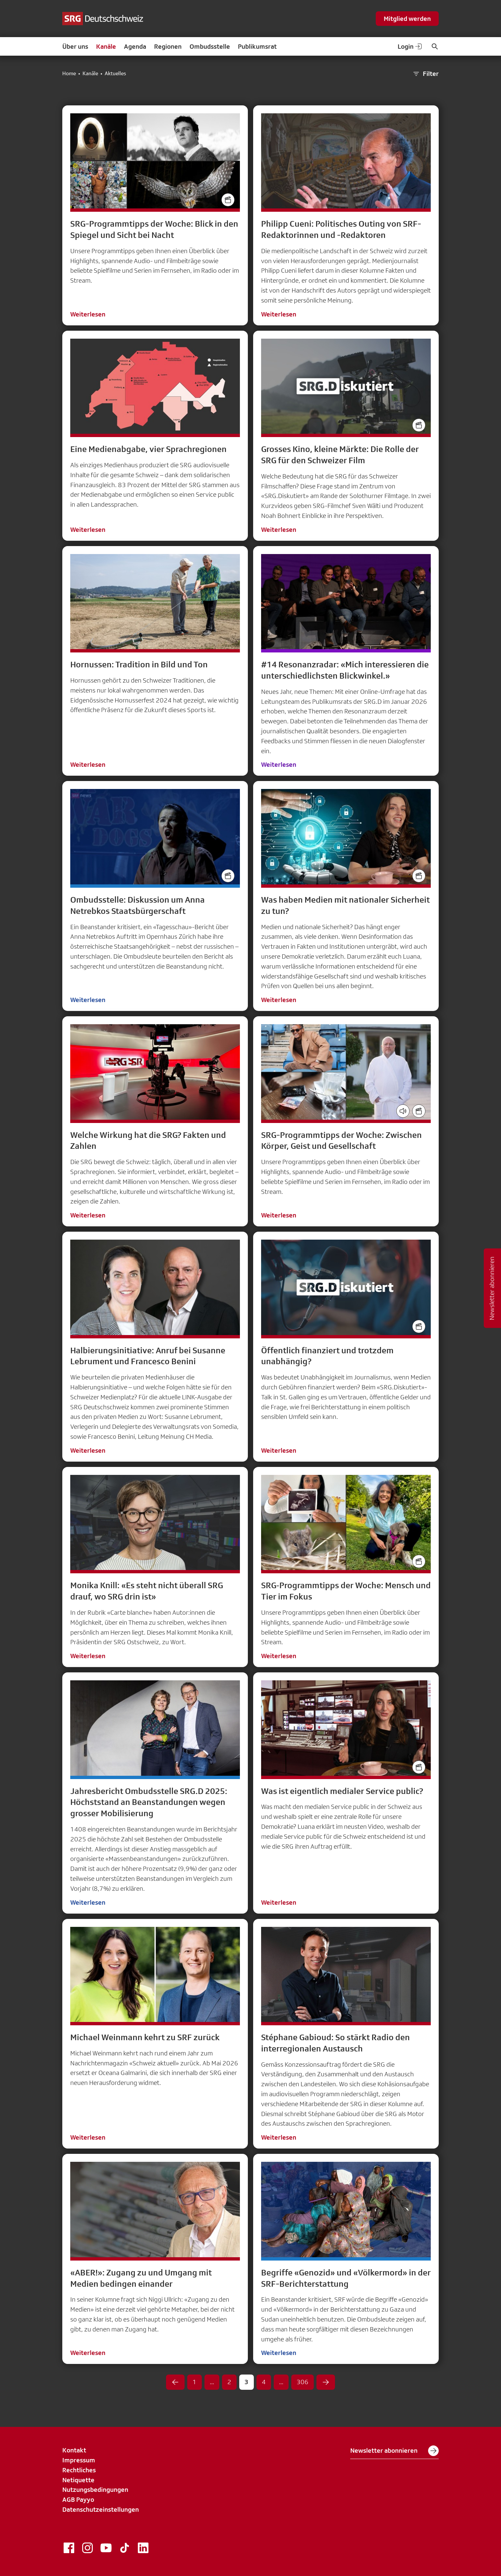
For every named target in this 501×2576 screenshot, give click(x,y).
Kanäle (106, 46)
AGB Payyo (78, 2499)
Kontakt (74, 2450)
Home (69, 74)
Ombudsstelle (210, 46)
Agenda (135, 46)
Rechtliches (79, 2470)
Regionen (168, 46)
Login (410, 46)
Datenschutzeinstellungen (100, 2509)
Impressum (78, 2460)
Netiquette (78, 2480)
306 (302, 2381)
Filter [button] (425, 74)
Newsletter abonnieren (394, 2450)
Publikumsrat (257, 46)
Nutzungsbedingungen (95, 2489)
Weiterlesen (87, 314)
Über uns (75, 46)
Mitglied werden (407, 18)
